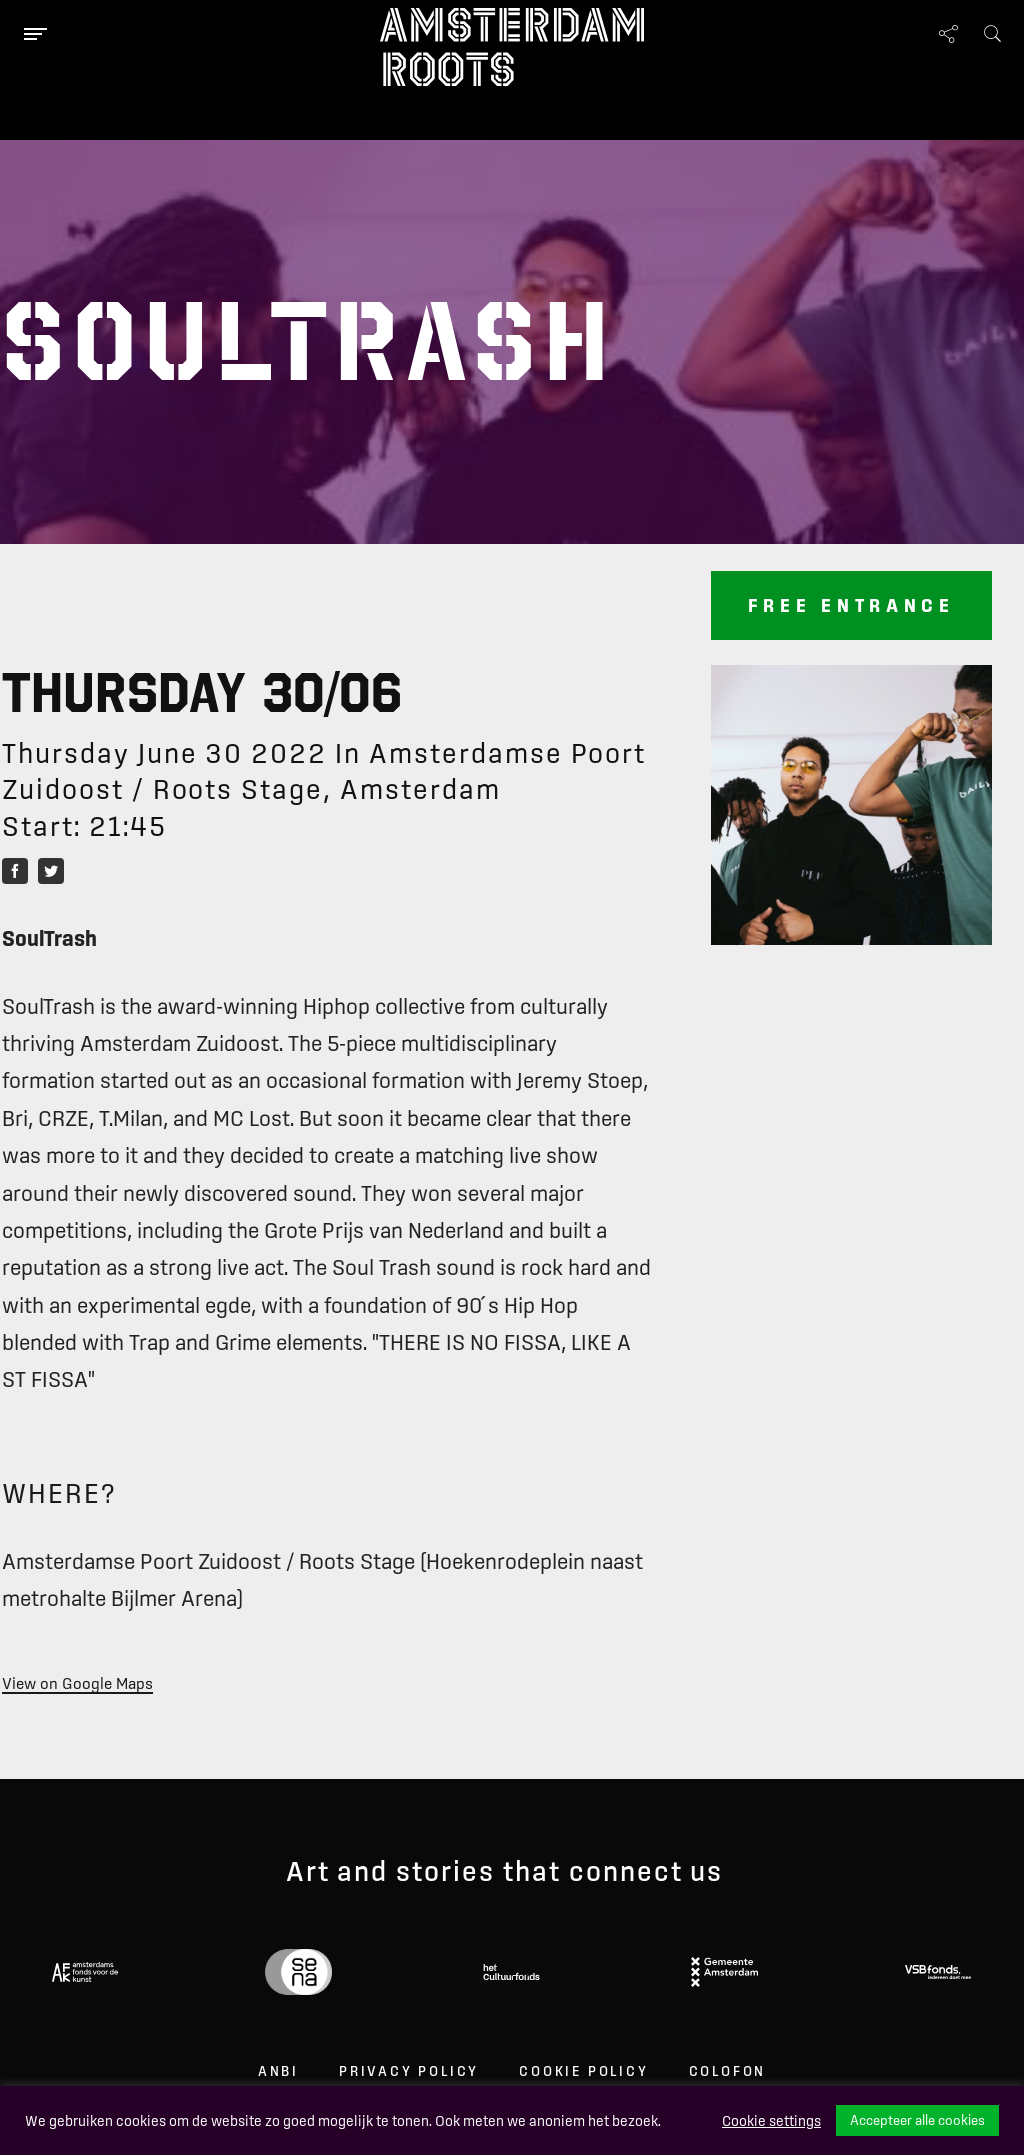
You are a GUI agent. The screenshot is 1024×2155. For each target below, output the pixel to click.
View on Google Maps (77, 1683)
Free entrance (851, 605)
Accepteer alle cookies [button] (917, 2120)
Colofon (728, 2071)
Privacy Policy (409, 2071)
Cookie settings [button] (771, 2121)
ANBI (278, 2071)
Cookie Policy (583, 2071)
